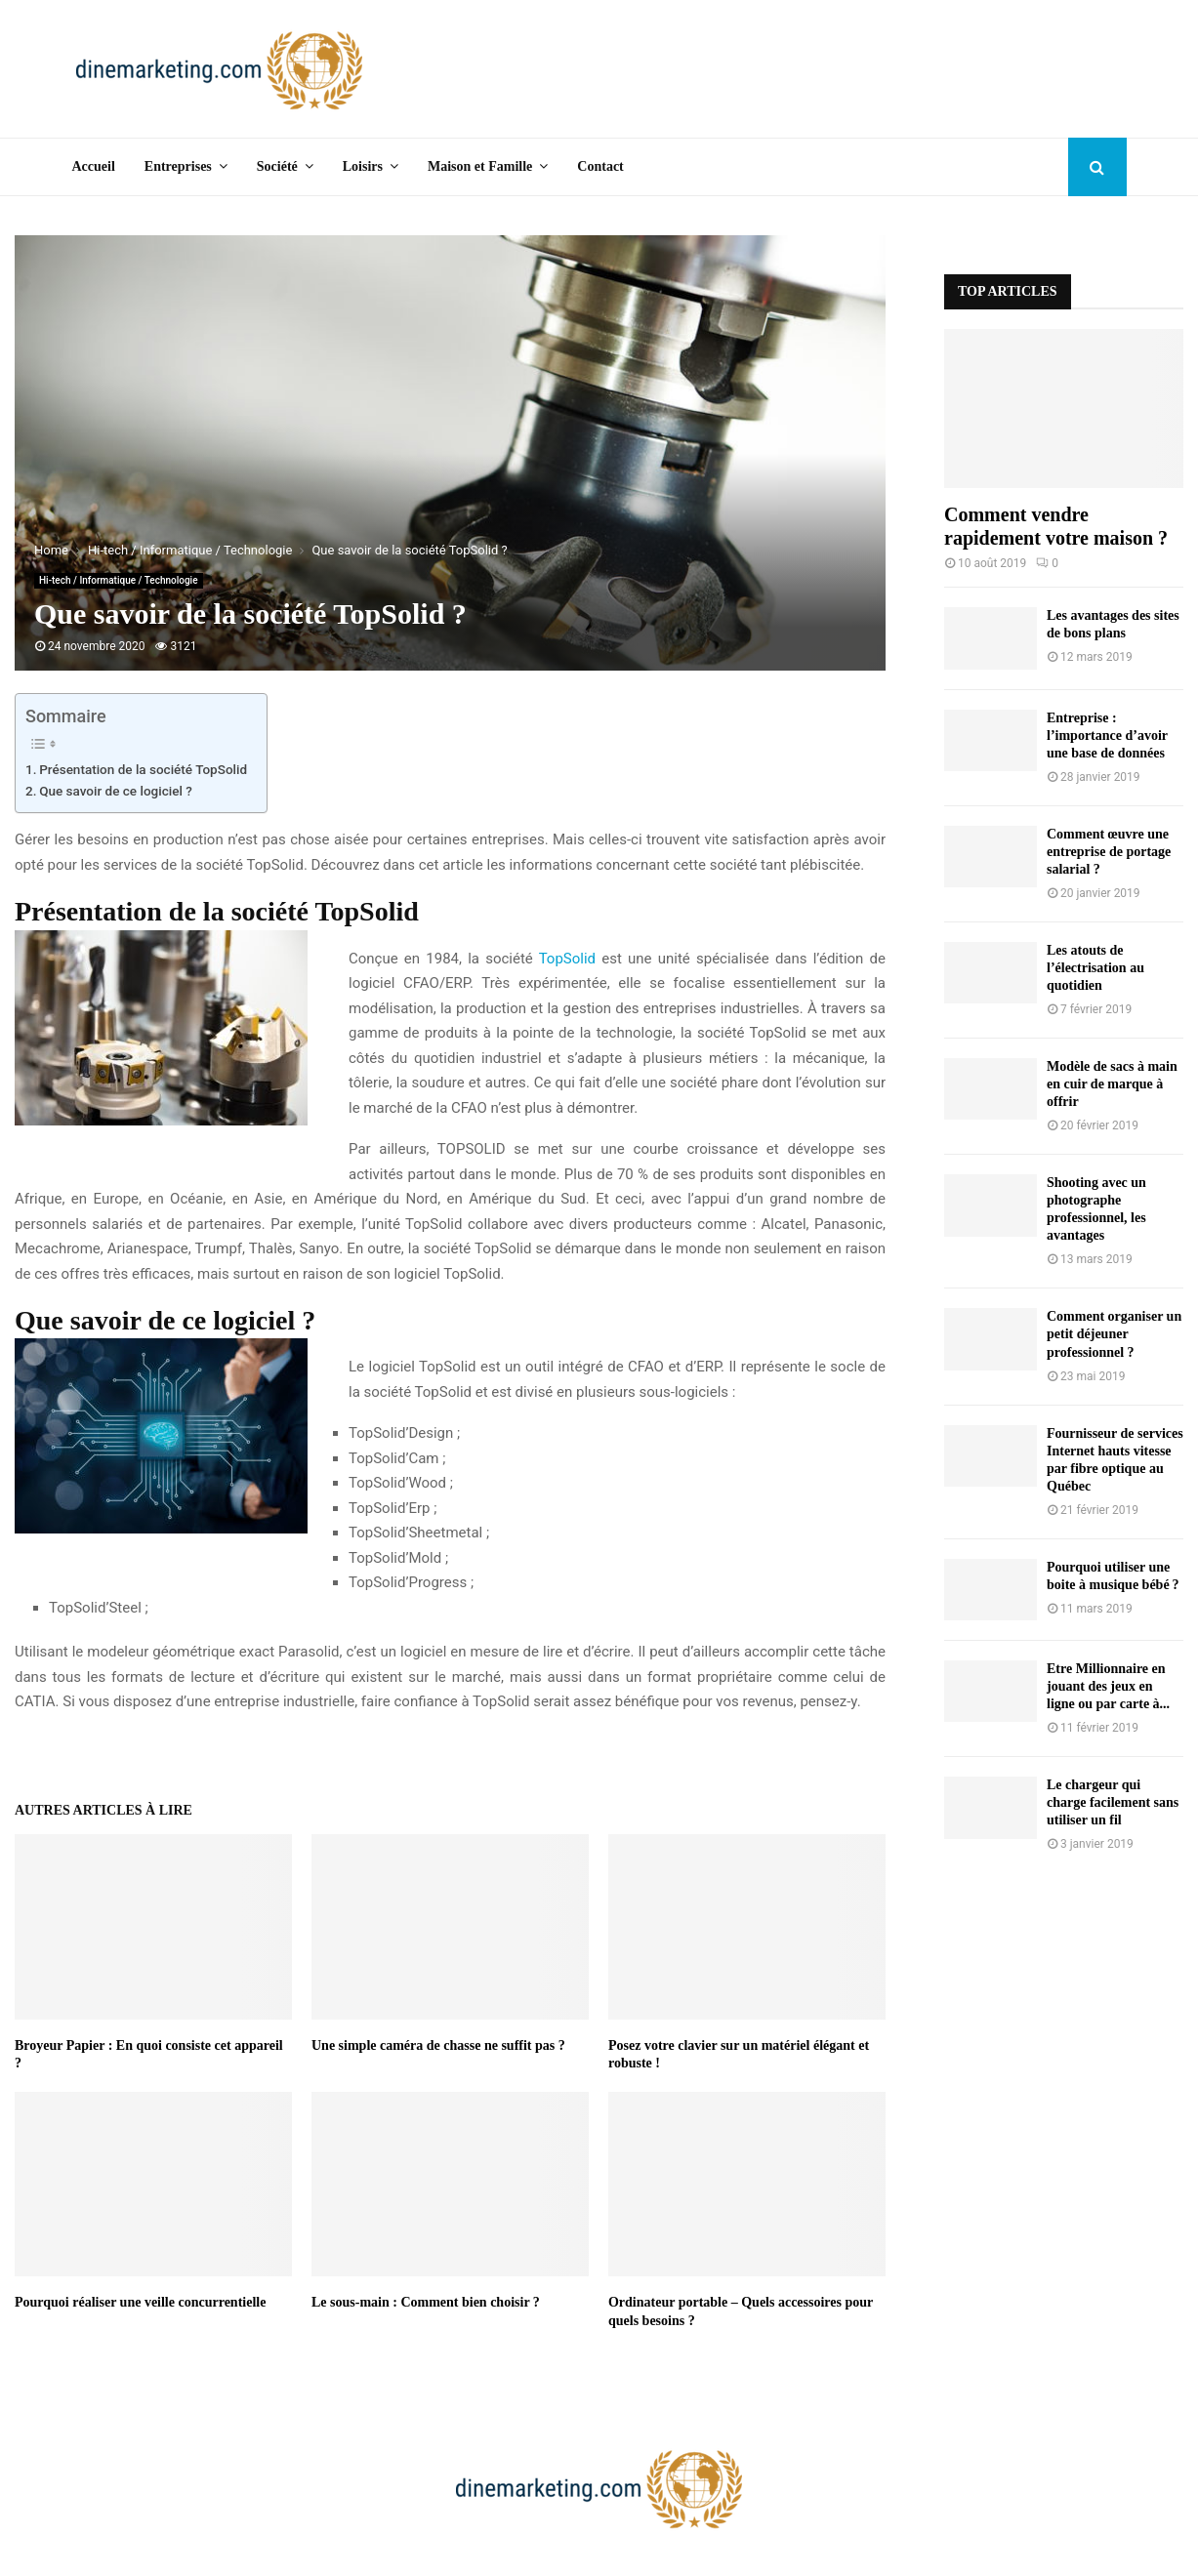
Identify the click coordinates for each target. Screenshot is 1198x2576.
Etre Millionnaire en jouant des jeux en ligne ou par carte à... (1108, 1686)
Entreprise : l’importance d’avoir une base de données (1107, 735)
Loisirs (363, 166)
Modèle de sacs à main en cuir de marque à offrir (1112, 1084)
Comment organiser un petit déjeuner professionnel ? (1114, 1334)
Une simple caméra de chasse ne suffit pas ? (438, 2045)
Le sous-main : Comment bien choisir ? (425, 2302)
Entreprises (178, 166)
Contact (600, 166)
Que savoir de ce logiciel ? (115, 790)
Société (277, 166)
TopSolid (567, 958)
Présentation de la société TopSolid (143, 769)
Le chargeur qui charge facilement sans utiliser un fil (1112, 1802)
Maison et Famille (480, 166)
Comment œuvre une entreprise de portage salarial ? (1109, 852)
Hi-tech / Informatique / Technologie (118, 580)
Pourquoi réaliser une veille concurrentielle (140, 2302)
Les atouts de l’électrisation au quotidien (1095, 968)
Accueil (93, 166)
